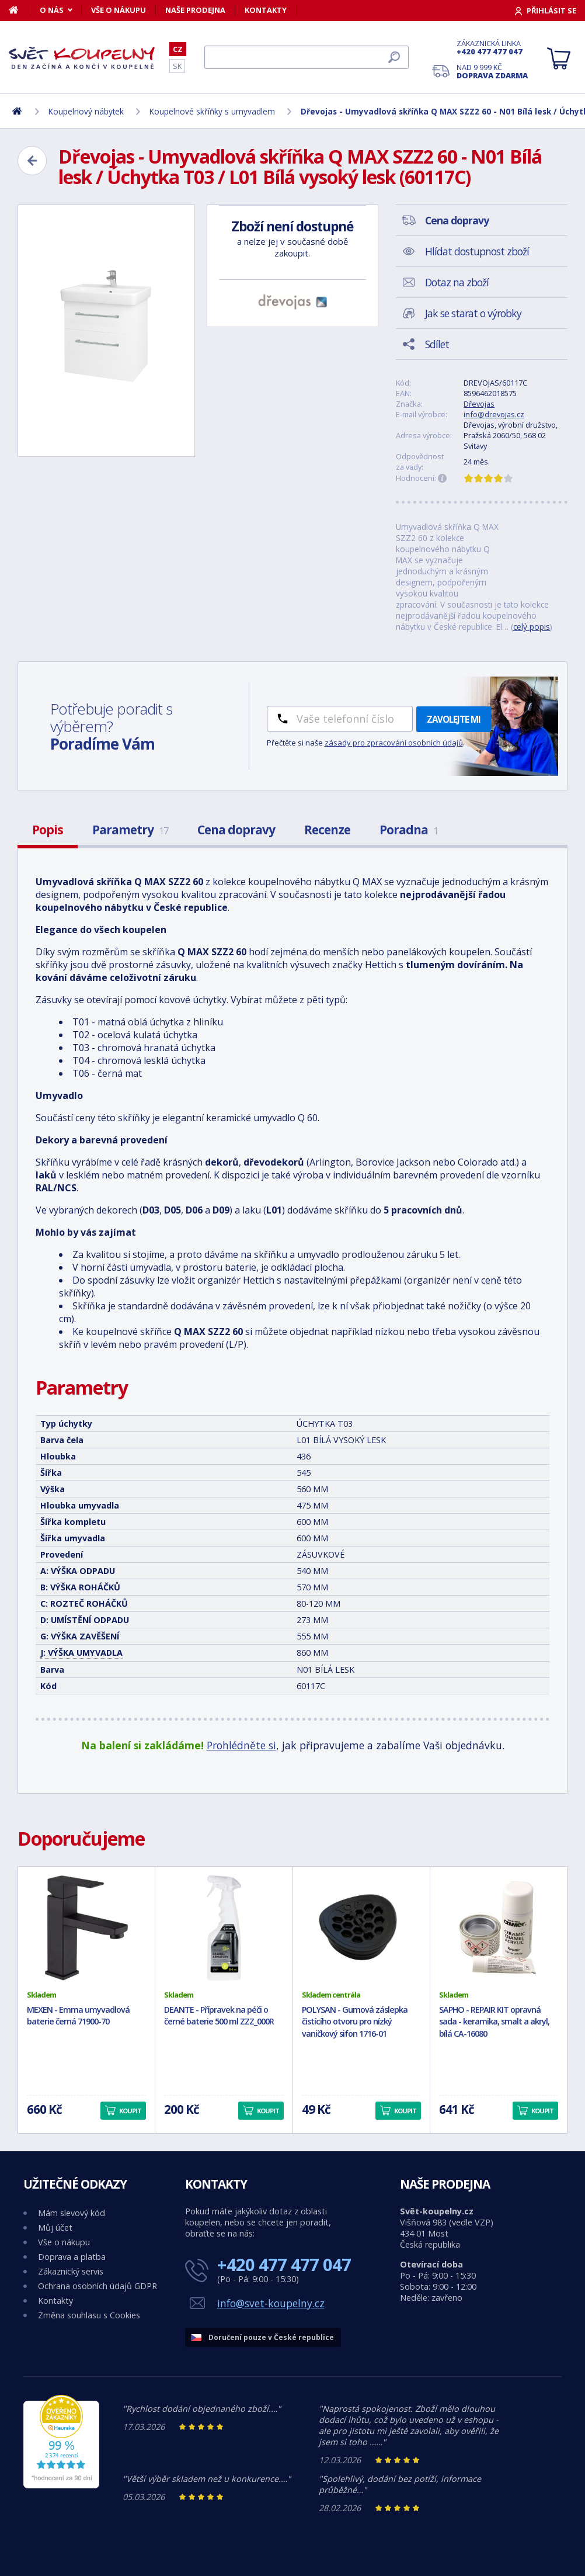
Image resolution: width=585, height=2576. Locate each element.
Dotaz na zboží (457, 282)
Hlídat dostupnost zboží (477, 251)
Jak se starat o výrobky (473, 313)
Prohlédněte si (241, 1745)
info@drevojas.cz (494, 414)
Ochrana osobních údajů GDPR (97, 2285)
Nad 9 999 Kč (492, 71)
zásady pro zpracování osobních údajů (394, 742)
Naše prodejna (195, 10)
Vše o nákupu (118, 10)
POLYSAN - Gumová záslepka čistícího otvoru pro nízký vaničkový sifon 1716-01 (355, 2022)
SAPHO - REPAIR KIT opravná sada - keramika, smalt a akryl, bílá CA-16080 (494, 2022)
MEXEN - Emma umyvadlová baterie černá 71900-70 (78, 2015)
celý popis (531, 626)
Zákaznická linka (492, 47)
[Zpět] (32, 160)
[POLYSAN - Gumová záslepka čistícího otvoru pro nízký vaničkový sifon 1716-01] (361, 1928)
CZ (178, 49)
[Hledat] (306, 57)
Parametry (130, 829)
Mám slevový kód (71, 2212)
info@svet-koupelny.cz (271, 2303)
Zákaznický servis (70, 2271)
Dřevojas (479, 403)
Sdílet (437, 344)
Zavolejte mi (453, 719)
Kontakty (266, 10)
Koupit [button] (130, 2110)
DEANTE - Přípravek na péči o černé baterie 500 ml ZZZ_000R (219, 2015)
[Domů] (19, 10)
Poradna (408, 829)
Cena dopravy (236, 829)
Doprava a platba (72, 2256)
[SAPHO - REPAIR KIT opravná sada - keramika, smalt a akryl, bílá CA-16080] (498, 1928)
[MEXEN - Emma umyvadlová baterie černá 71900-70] (86, 1928)
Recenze (327, 829)
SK (177, 66)
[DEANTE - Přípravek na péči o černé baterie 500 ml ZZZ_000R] (223, 1928)
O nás (52, 10)
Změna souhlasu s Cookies (89, 2315)
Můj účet (55, 2227)
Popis (47, 829)
